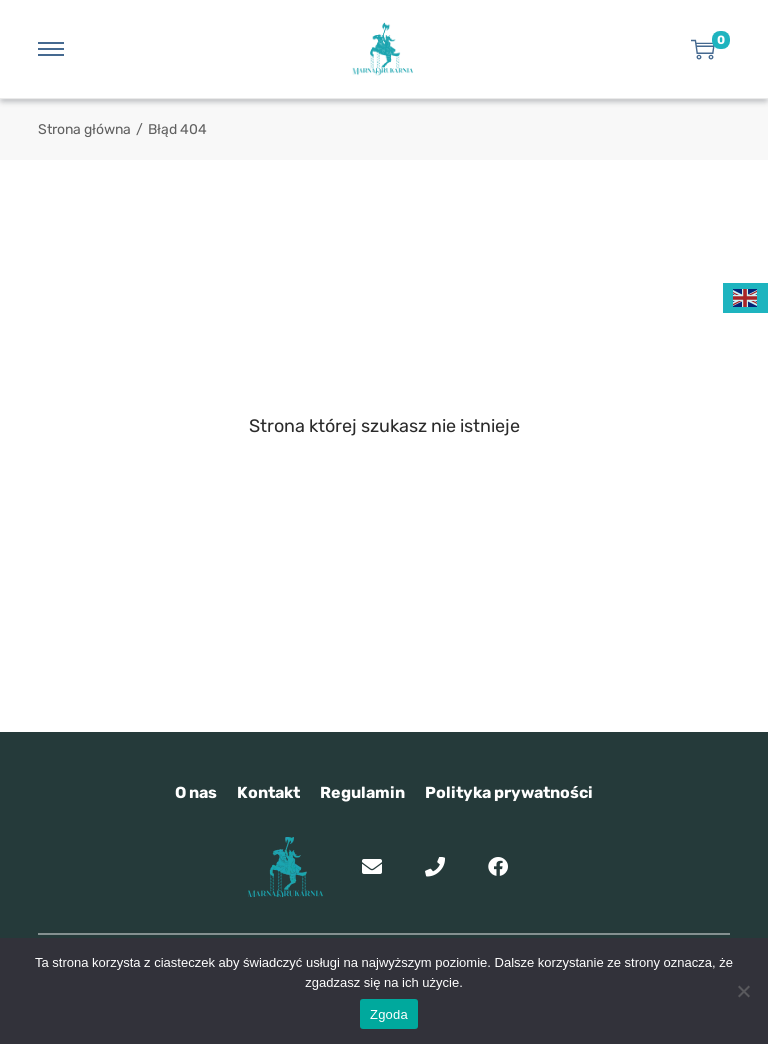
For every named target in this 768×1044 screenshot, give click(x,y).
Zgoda (389, 1014)
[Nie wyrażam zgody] (743, 991)
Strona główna (84, 129)
